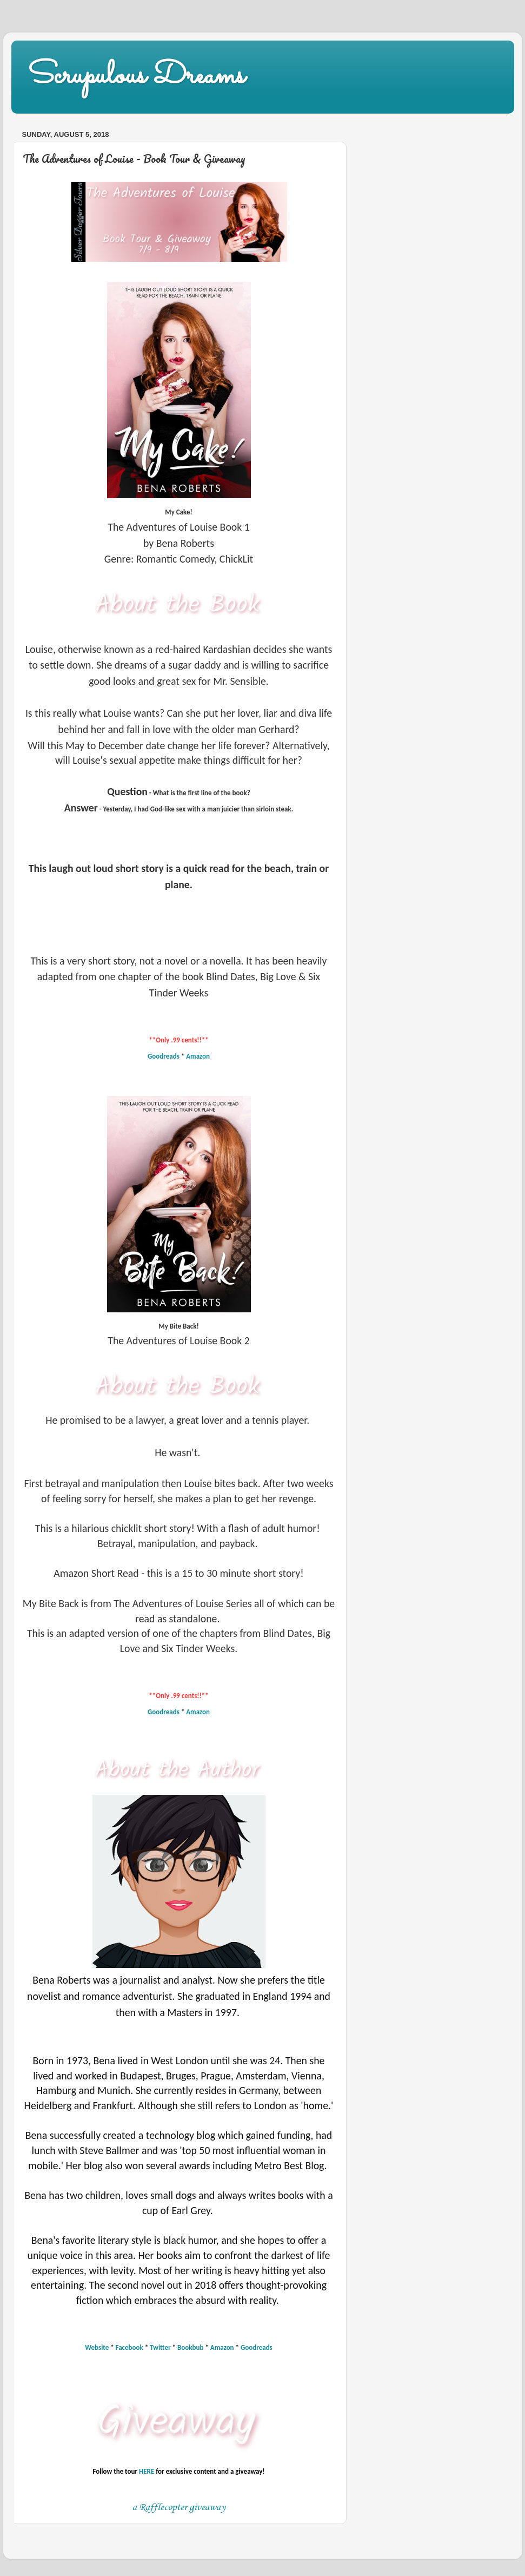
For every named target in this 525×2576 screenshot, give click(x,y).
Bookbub (190, 2347)
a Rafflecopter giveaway (178, 2507)
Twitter (160, 2347)
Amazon (198, 1056)
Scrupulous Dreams (136, 76)
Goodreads (164, 1056)
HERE (146, 2471)
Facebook (129, 2347)
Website (97, 2347)
